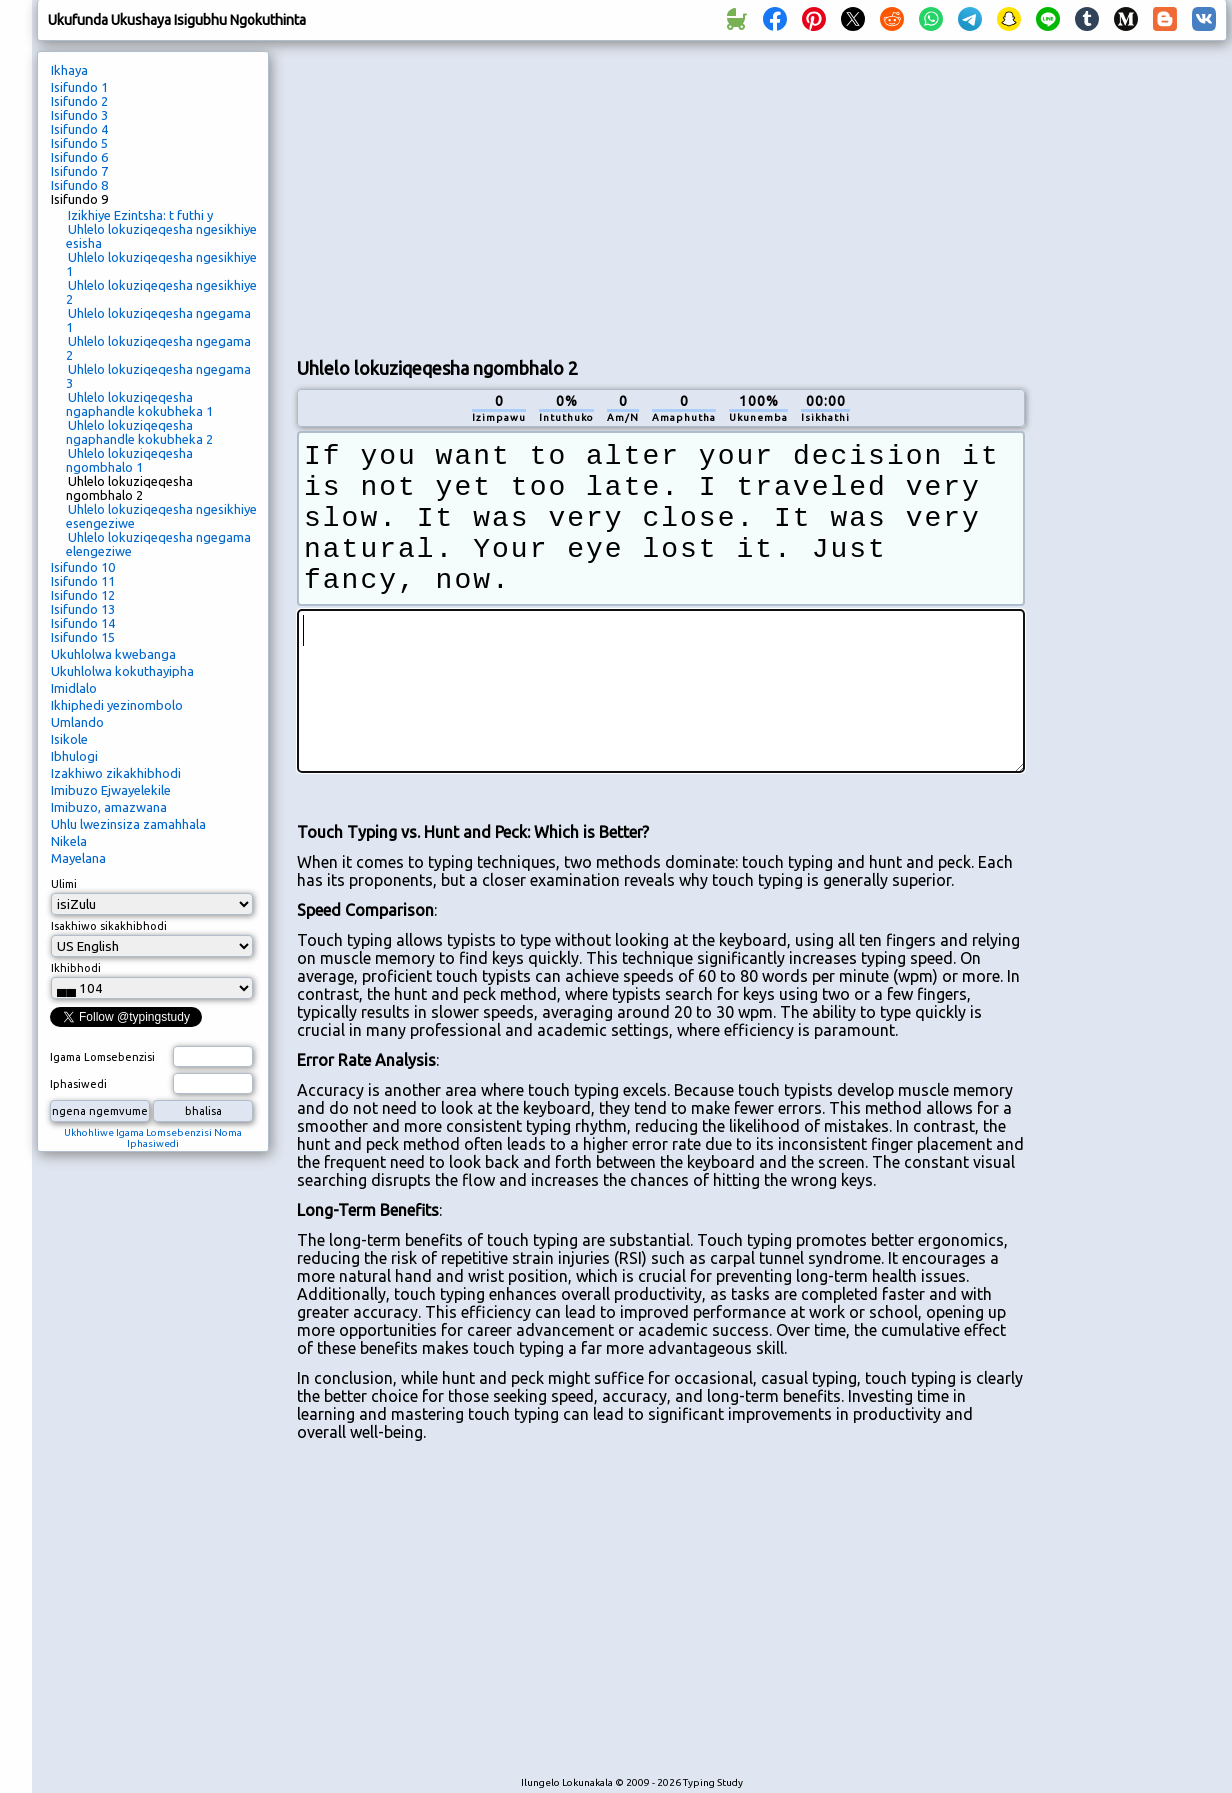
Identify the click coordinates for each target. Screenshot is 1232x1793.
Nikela (69, 841)
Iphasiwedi (78, 1084)
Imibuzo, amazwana (109, 807)
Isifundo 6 (79, 157)
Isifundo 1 (79, 87)
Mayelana (78, 858)
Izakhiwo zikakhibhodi (116, 773)
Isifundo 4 (79, 129)
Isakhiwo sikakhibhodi (109, 926)
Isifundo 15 (83, 637)
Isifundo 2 (79, 101)
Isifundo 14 (83, 623)
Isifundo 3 (79, 115)
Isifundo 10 (83, 567)
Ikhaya (69, 70)
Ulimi (64, 884)
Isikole (69, 739)
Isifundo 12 (83, 595)
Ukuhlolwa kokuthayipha (122, 671)
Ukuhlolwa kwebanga (113, 654)
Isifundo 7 (79, 171)
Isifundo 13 (83, 609)
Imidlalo (74, 688)
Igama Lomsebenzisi (102, 1057)
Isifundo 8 (79, 185)
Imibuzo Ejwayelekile (111, 790)
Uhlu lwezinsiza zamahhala (128, 824)
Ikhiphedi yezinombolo (117, 705)
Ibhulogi (74, 756)
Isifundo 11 (83, 581)
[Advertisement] (660, 196)
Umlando (77, 722)
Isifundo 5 (79, 143)
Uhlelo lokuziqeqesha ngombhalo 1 (129, 460)
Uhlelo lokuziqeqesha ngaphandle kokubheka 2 (139, 432)
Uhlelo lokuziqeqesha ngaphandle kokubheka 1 (139, 404)
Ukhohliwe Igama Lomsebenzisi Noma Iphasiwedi (153, 1138)
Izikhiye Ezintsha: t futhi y (140, 215)
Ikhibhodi (76, 968)
